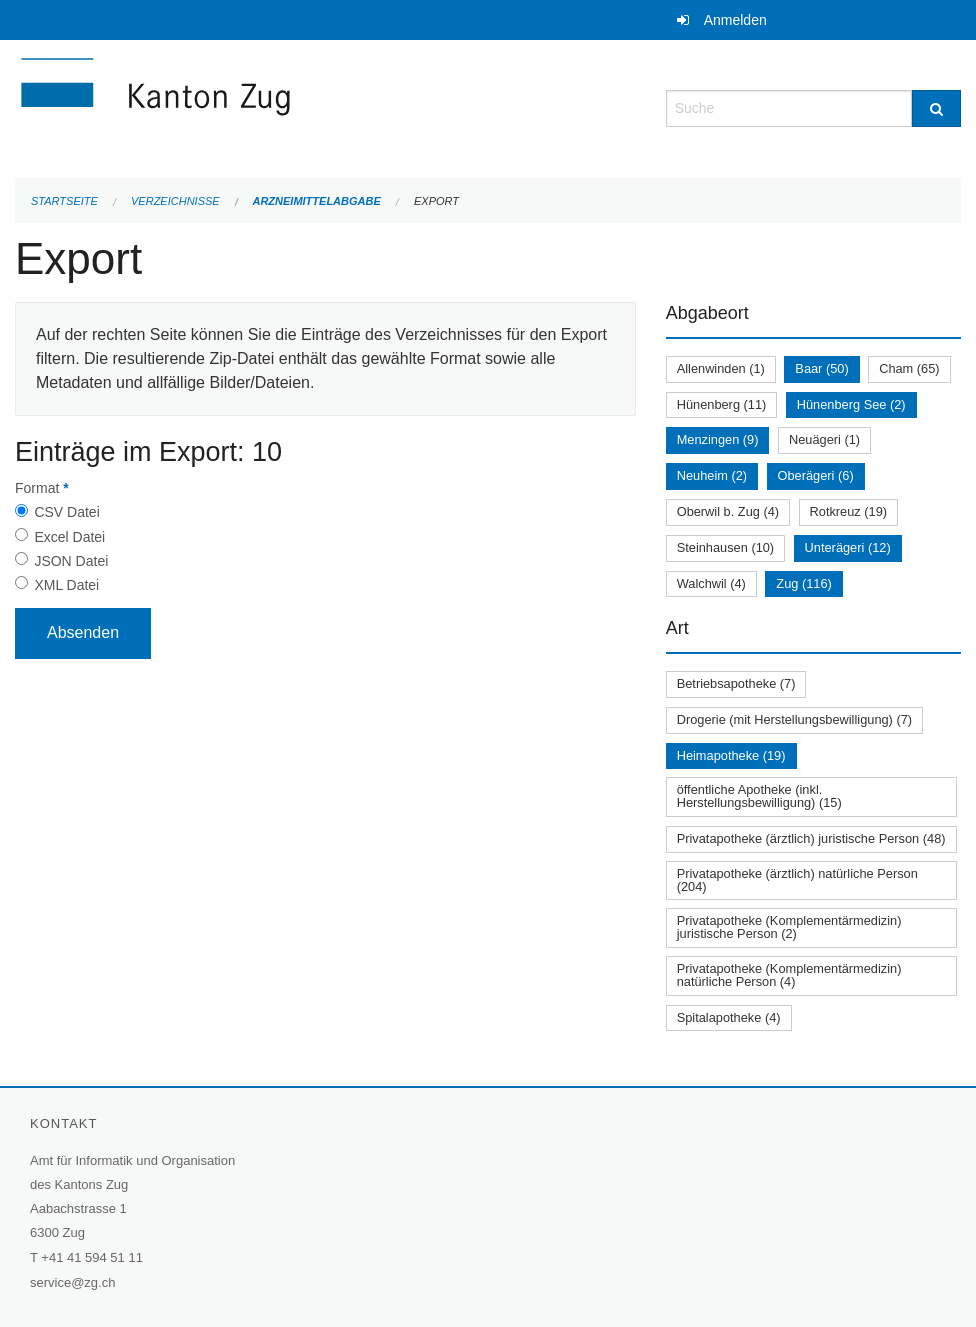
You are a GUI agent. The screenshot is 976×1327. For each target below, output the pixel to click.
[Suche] (936, 108)
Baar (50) (821, 368)
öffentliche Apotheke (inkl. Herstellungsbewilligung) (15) (759, 796)
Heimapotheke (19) (731, 755)
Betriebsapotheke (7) (736, 683)
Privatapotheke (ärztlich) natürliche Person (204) (797, 880)
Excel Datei (69, 537)
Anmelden (735, 20)
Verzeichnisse (175, 201)
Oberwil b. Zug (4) (728, 511)
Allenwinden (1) (721, 368)
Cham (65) (909, 368)
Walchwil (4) (711, 583)
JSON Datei (71, 561)
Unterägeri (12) (848, 547)
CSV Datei (66, 512)
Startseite (64, 201)
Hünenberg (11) (722, 404)
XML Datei (66, 585)
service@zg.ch (72, 1282)
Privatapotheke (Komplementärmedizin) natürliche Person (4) (789, 975)
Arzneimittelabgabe (316, 201)
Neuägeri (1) (824, 439)
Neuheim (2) (712, 475)
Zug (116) (803, 583)
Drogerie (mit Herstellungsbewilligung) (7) (794, 719)
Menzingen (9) (718, 439)
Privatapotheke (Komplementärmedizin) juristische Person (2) (789, 927)
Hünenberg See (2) (851, 404)
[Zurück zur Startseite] (275, 106)
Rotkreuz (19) (849, 511)
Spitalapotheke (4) (729, 1017)
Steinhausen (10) (725, 547)
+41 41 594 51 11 (92, 1257)
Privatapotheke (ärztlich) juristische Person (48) (811, 838)
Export (436, 201)
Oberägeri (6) (816, 475)
